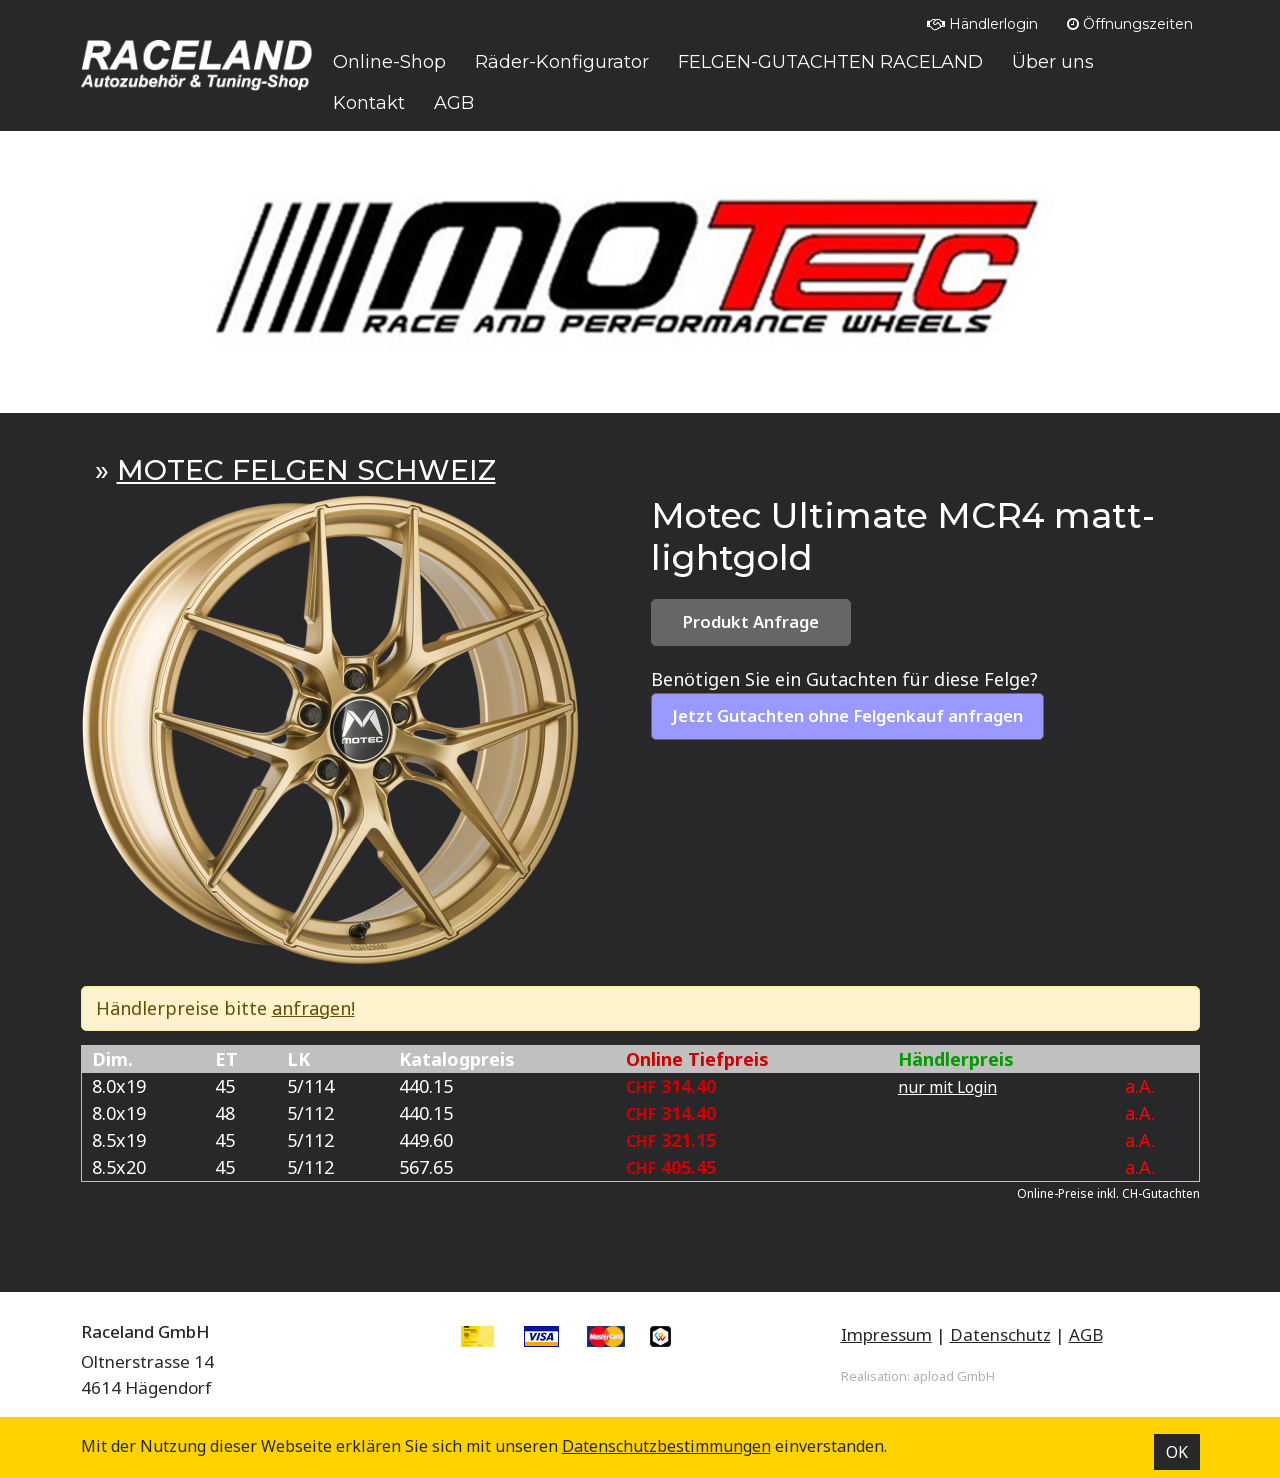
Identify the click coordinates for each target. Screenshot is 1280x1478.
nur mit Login (947, 1087)
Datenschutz (1000, 1334)
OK (1177, 1452)
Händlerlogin (982, 24)
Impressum (886, 1334)
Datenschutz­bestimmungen (666, 1446)
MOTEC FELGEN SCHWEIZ (306, 470)
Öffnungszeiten (1130, 24)
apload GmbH (954, 1376)
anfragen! (313, 1008)
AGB (1086, 1334)
